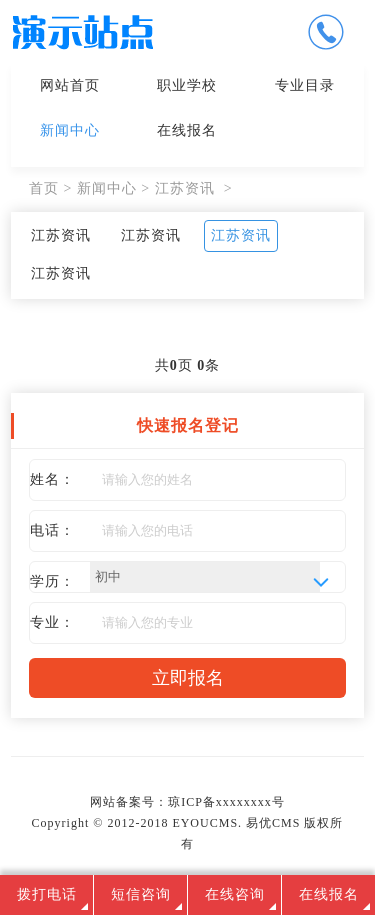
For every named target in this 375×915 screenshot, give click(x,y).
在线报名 (187, 130)
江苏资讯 (185, 188)
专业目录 (305, 85)
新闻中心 (70, 130)
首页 (44, 188)
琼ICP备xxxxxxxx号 (226, 802)
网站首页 (70, 85)
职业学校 (187, 85)
